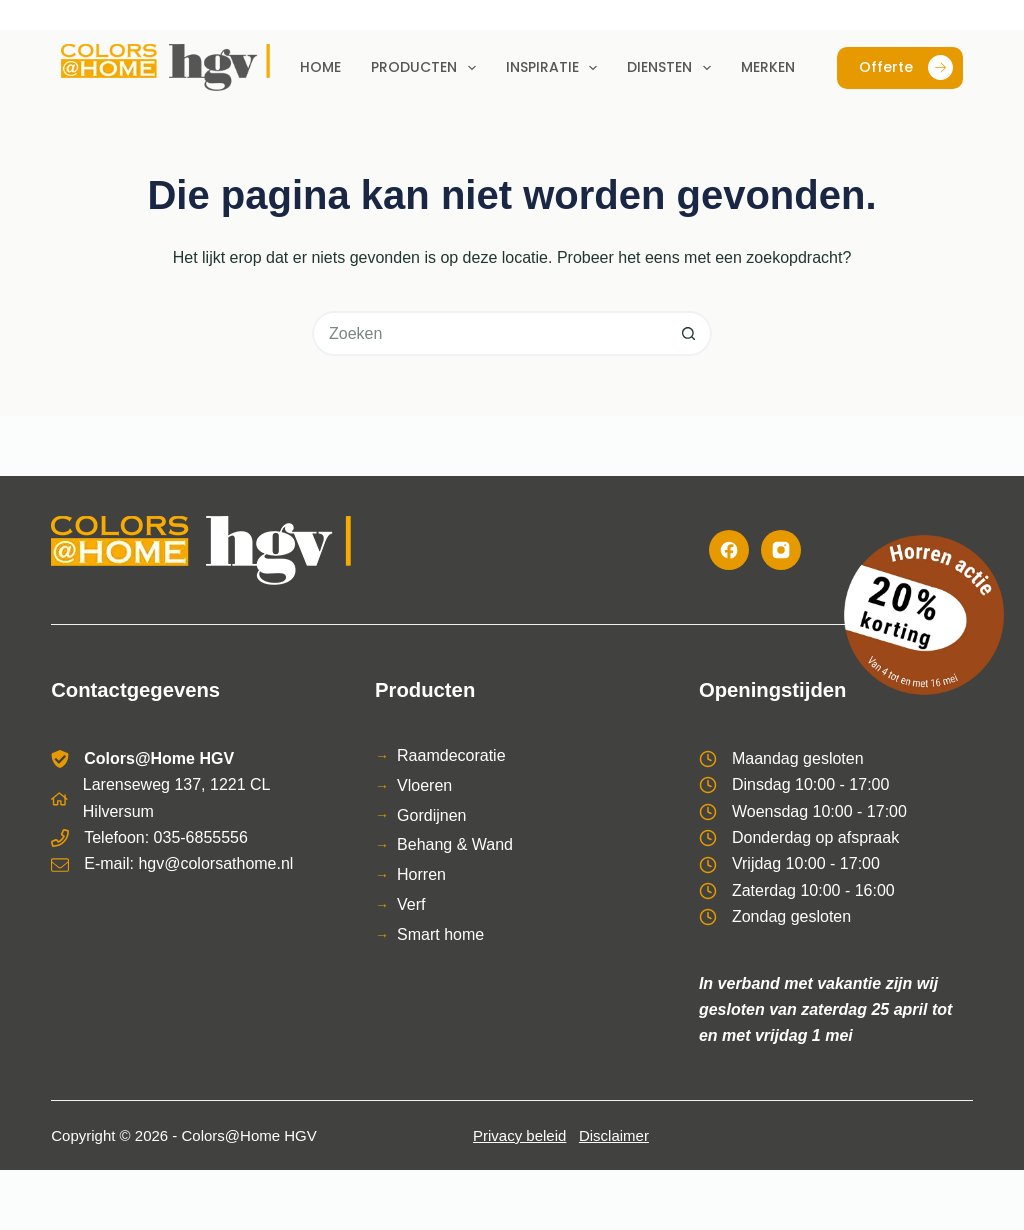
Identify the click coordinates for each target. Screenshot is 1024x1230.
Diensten (673, 68)
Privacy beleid (519, 1135)
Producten (427, 68)
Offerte (906, 67)
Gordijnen (431, 815)
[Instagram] (781, 550)
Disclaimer (614, 1135)
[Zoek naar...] (489, 333)
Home (320, 67)
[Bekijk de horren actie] (924, 615)
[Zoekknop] (689, 333)
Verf (411, 904)
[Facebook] (729, 550)
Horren (421, 874)
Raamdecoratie (451, 755)
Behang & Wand (455, 844)
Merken (768, 67)
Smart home (440, 934)
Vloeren (424, 785)
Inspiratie (556, 68)
